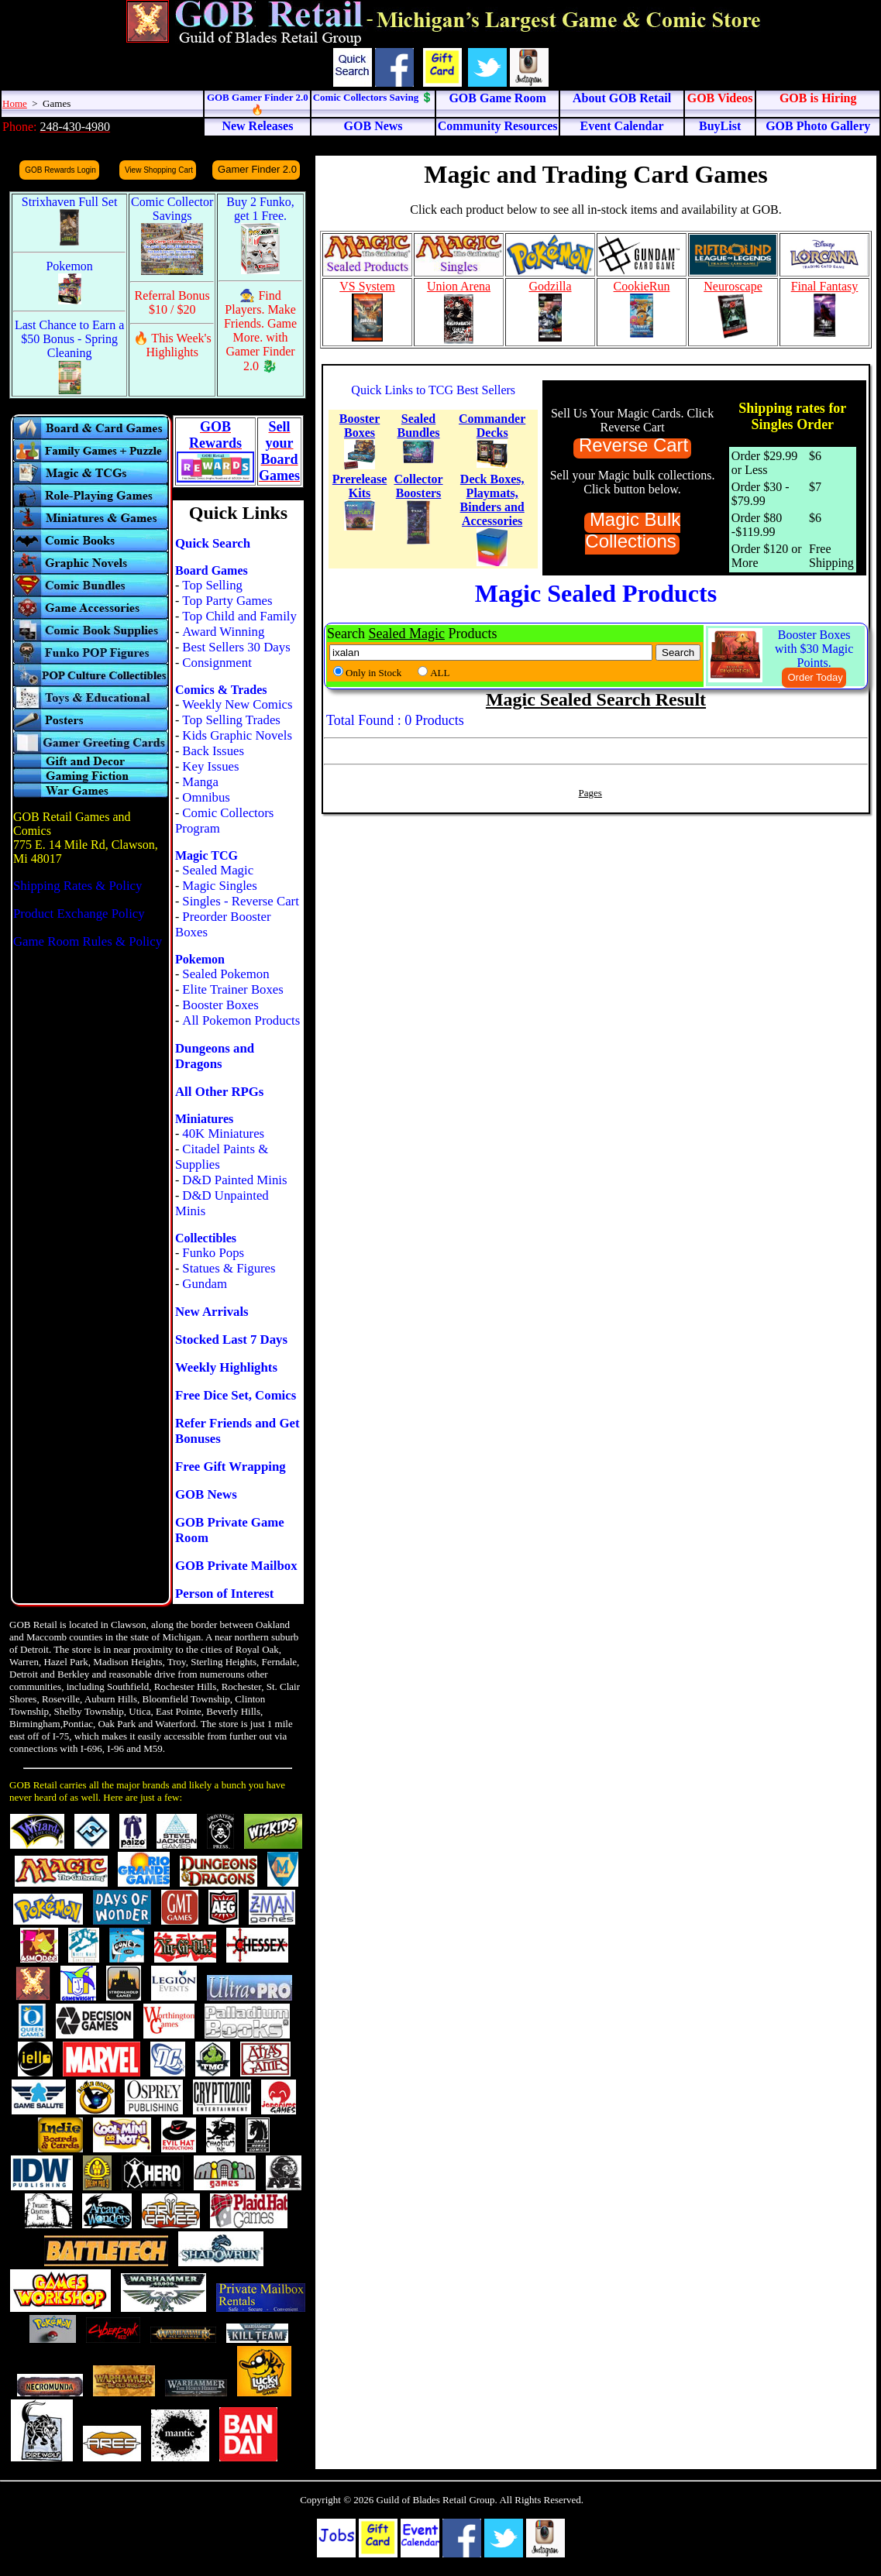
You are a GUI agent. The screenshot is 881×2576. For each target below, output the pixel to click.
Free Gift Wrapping (230, 1466)
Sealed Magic (217, 870)
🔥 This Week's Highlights (172, 345)
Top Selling (212, 585)
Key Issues (210, 766)
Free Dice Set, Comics (235, 1395)
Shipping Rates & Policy (77, 885)
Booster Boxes (220, 1005)
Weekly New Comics (237, 704)
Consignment (217, 662)
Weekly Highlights (226, 1367)
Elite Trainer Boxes (233, 989)
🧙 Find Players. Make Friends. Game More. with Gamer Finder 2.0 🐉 (260, 331)
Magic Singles (219, 885)
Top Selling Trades (231, 720)
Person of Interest (224, 1593)
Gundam (204, 1283)
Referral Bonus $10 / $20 (172, 302)
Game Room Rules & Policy (87, 941)
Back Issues (213, 751)
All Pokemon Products (241, 1020)
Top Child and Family (239, 616)
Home (14, 103)
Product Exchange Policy (79, 913)
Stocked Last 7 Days (231, 1339)
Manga (200, 782)
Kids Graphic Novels (237, 735)
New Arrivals (212, 1311)
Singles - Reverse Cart (240, 901)
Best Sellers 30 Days (236, 647)
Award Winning (223, 631)
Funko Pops (213, 1252)
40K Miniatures (223, 1133)
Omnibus (206, 797)
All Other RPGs (219, 1091)
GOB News (206, 1494)
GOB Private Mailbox (236, 1565)
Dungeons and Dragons (214, 1056)
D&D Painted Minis (234, 1180)
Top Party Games (227, 600)
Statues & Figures (228, 1268)
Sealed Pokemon (225, 974)
